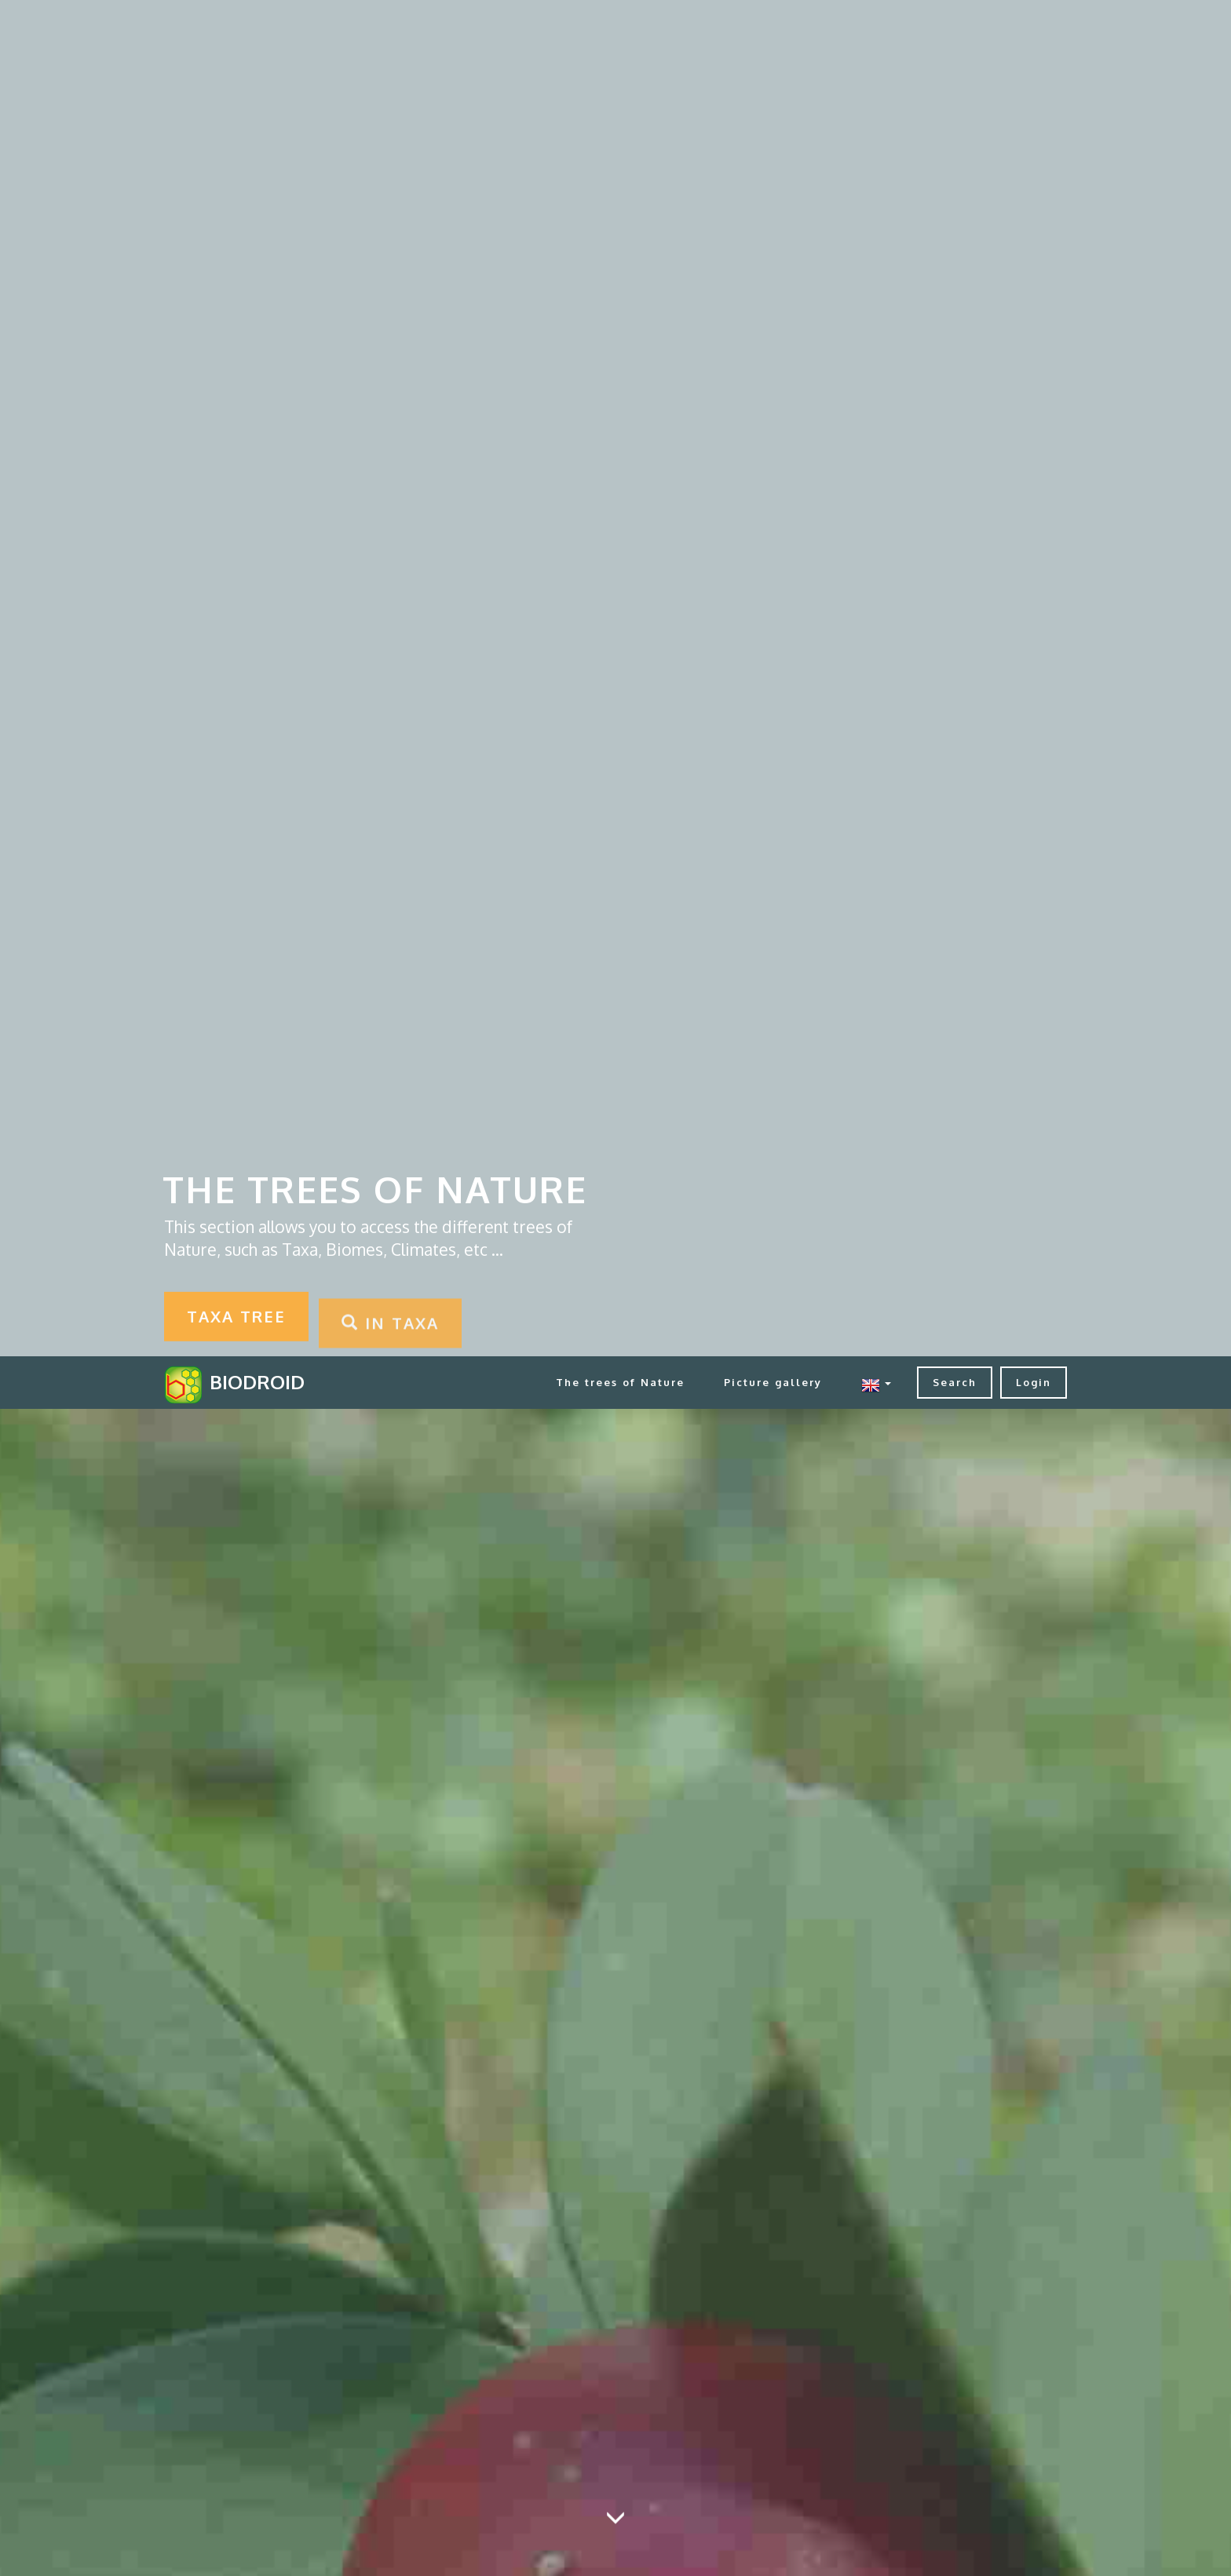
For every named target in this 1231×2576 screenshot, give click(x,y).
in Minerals (497, 1732)
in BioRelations (262, 1540)
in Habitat (968, 1540)
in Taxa (262, 1922)
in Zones (733, 1922)
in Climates (733, 1540)
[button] (876, 26)
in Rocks (733, 1732)
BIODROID (257, 25)
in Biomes (498, 1540)
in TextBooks (497, 1922)
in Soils (968, 1732)
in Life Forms (262, 1732)
